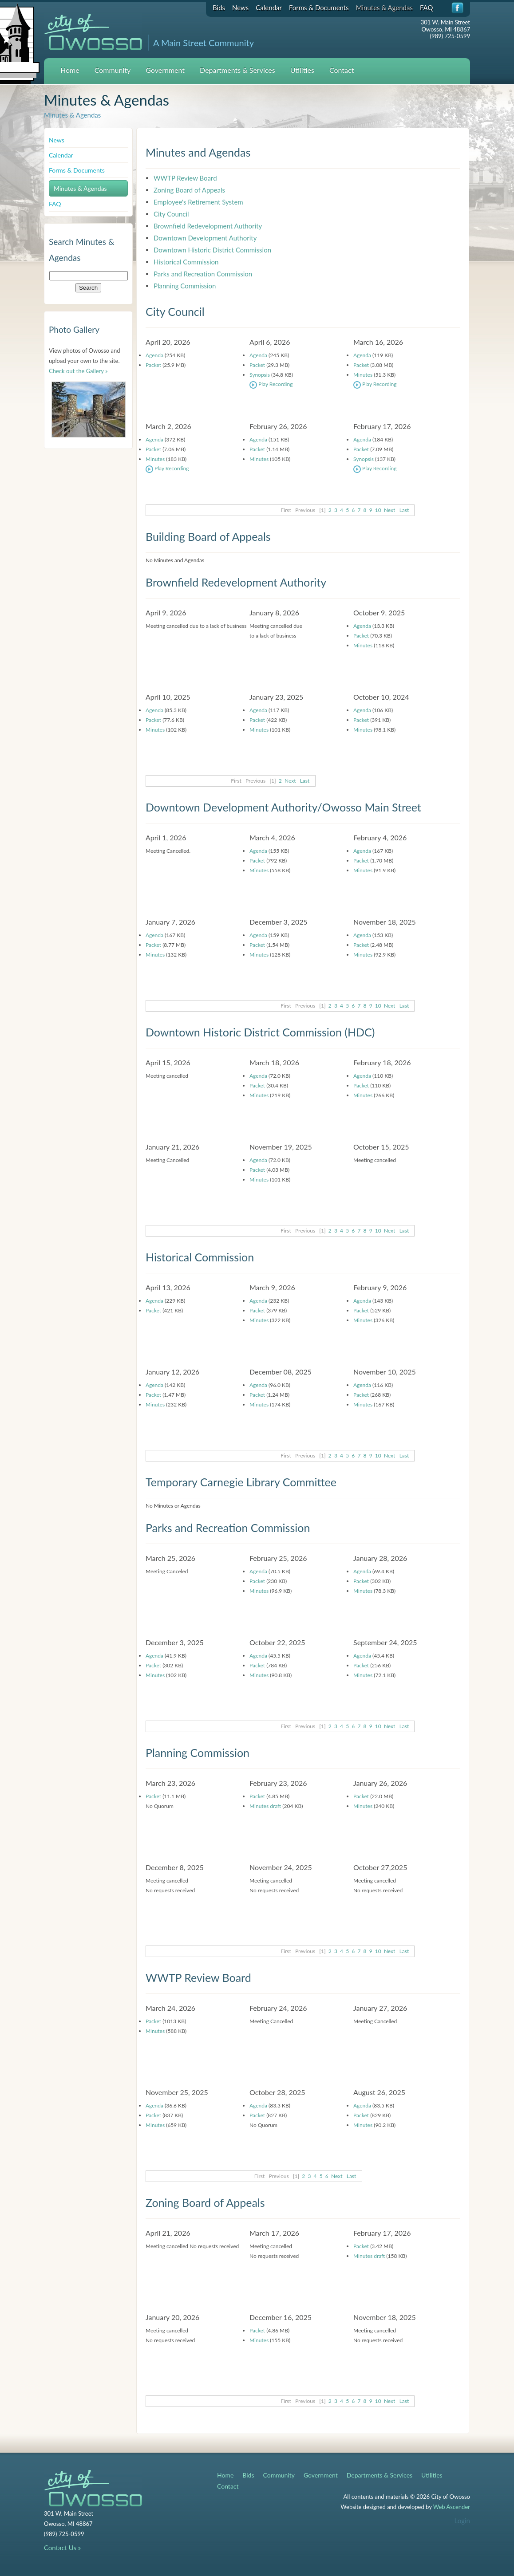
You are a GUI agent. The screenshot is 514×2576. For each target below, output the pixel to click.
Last (404, 510)
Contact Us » (62, 2548)
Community (113, 70)
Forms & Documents (319, 8)
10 (378, 510)
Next (389, 510)
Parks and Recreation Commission (203, 274)
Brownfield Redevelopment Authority (208, 226)
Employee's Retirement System (198, 202)
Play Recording (271, 384)
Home (69, 70)
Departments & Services (237, 70)
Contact (341, 70)
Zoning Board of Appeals (189, 190)
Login (462, 2521)
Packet (153, 365)
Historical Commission (186, 262)
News (240, 8)
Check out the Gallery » (78, 370)
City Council (171, 214)
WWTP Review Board (185, 178)
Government (165, 70)
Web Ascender (451, 2506)
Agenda (154, 355)
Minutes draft (265, 1806)
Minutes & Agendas (384, 8)
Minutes (362, 374)
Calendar (269, 8)
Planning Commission (185, 286)
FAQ (426, 8)
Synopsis (259, 374)
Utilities (302, 70)
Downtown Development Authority (205, 238)
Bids (219, 8)
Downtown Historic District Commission (212, 250)
